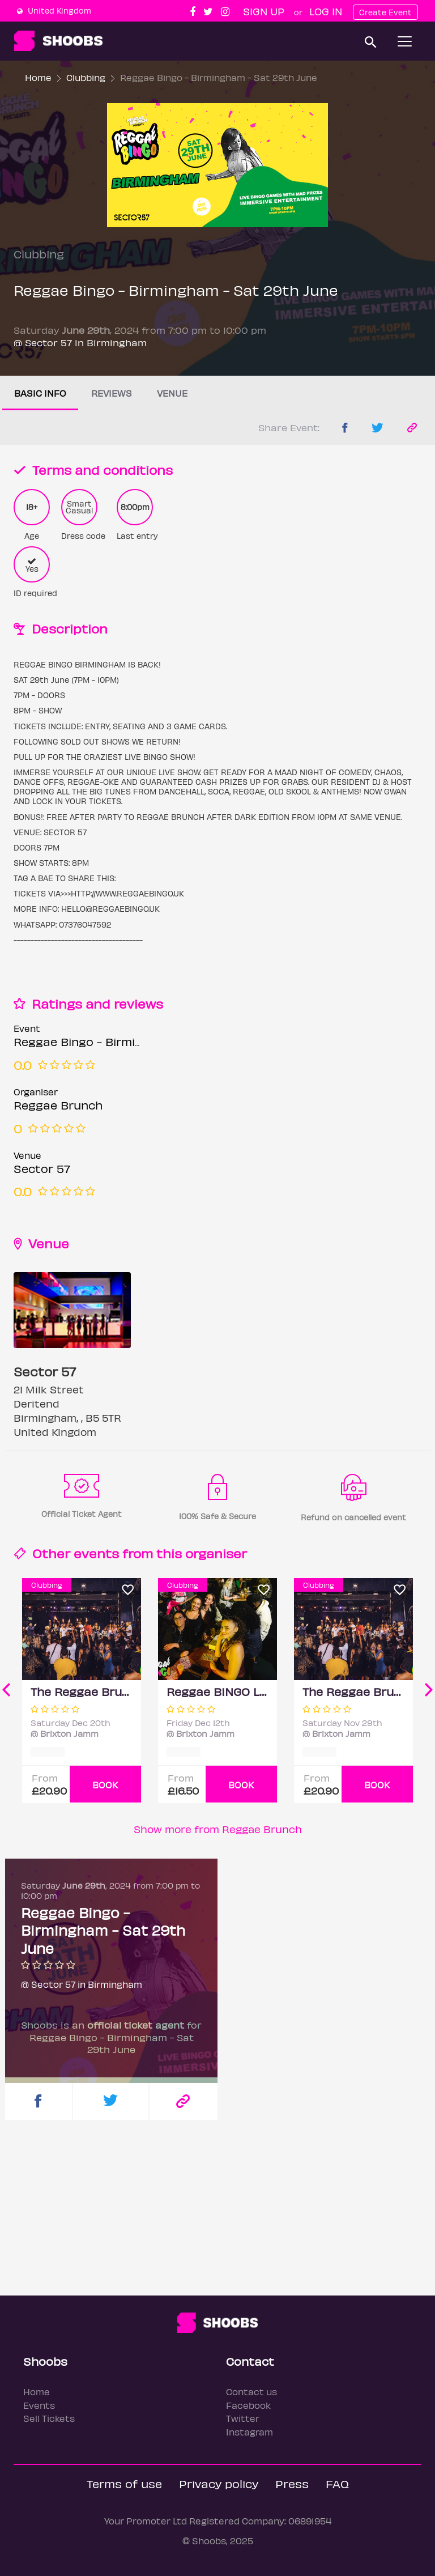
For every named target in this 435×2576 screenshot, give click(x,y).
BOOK (105, 1784)
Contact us (251, 2391)
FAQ (337, 2483)
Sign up (263, 11)
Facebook (248, 2405)
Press (292, 2483)
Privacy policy (218, 2483)
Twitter (242, 2418)
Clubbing (85, 77)
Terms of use (124, 2483)
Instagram (249, 2431)
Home (38, 77)
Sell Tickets (49, 2418)
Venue (172, 393)
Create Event (385, 12)
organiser (216, 1553)
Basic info (40, 393)
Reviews (111, 393)
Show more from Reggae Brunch (218, 1829)
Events (39, 2405)
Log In (325, 11)
